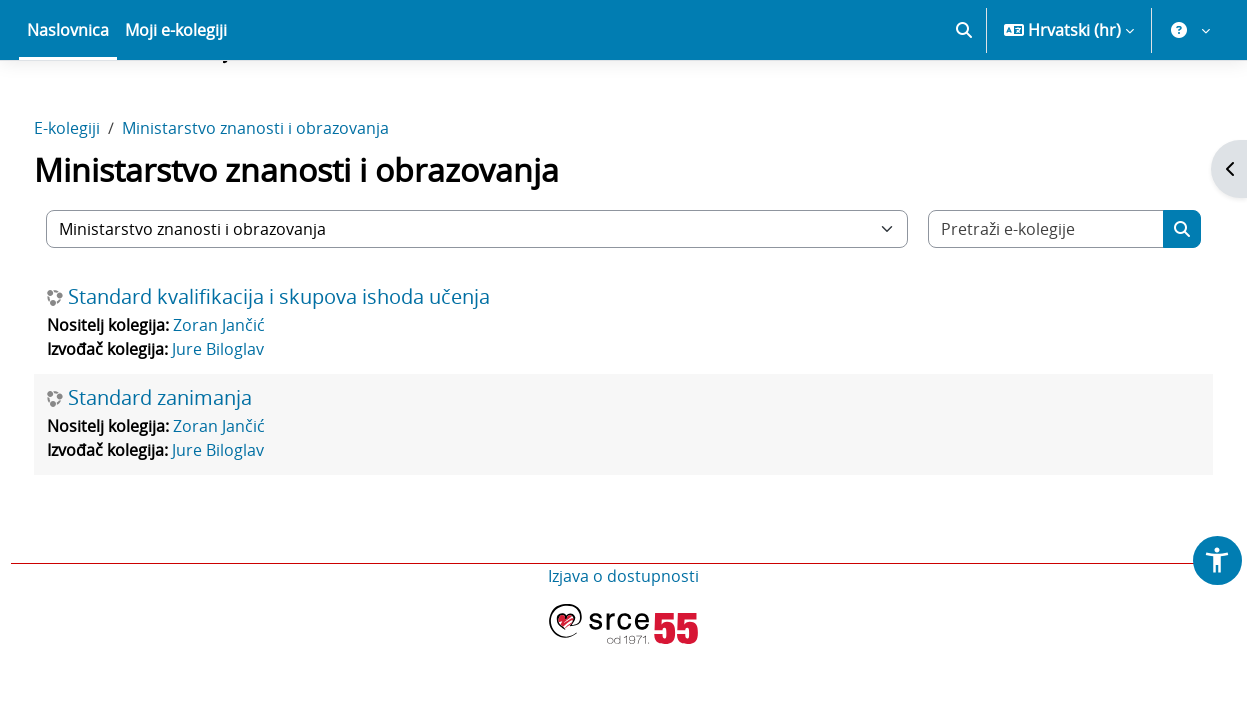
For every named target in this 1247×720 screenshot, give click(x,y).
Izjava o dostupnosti (623, 646)
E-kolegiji (104, 198)
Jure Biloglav (255, 419)
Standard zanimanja (197, 468)
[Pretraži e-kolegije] (1018, 299)
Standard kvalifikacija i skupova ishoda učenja (316, 367)
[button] (964, 100)
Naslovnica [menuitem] (68, 100)
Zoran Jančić (256, 395)
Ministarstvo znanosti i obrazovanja (292, 198)
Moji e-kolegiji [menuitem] (176, 100)
